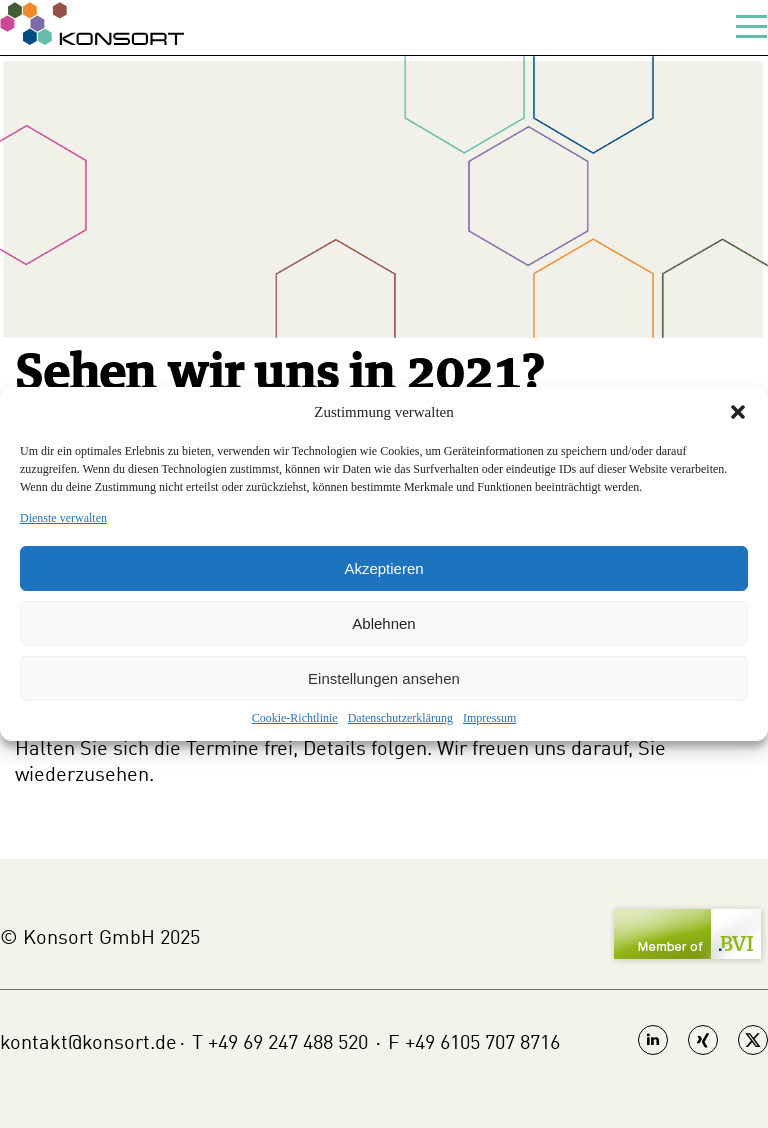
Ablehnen (383, 623)
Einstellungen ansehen (384, 678)
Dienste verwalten (63, 518)
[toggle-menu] (752, 27)
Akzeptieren (383, 568)
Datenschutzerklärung (400, 718)
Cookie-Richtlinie (295, 718)
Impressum (489, 718)
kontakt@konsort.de (88, 1044)
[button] (738, 412)
